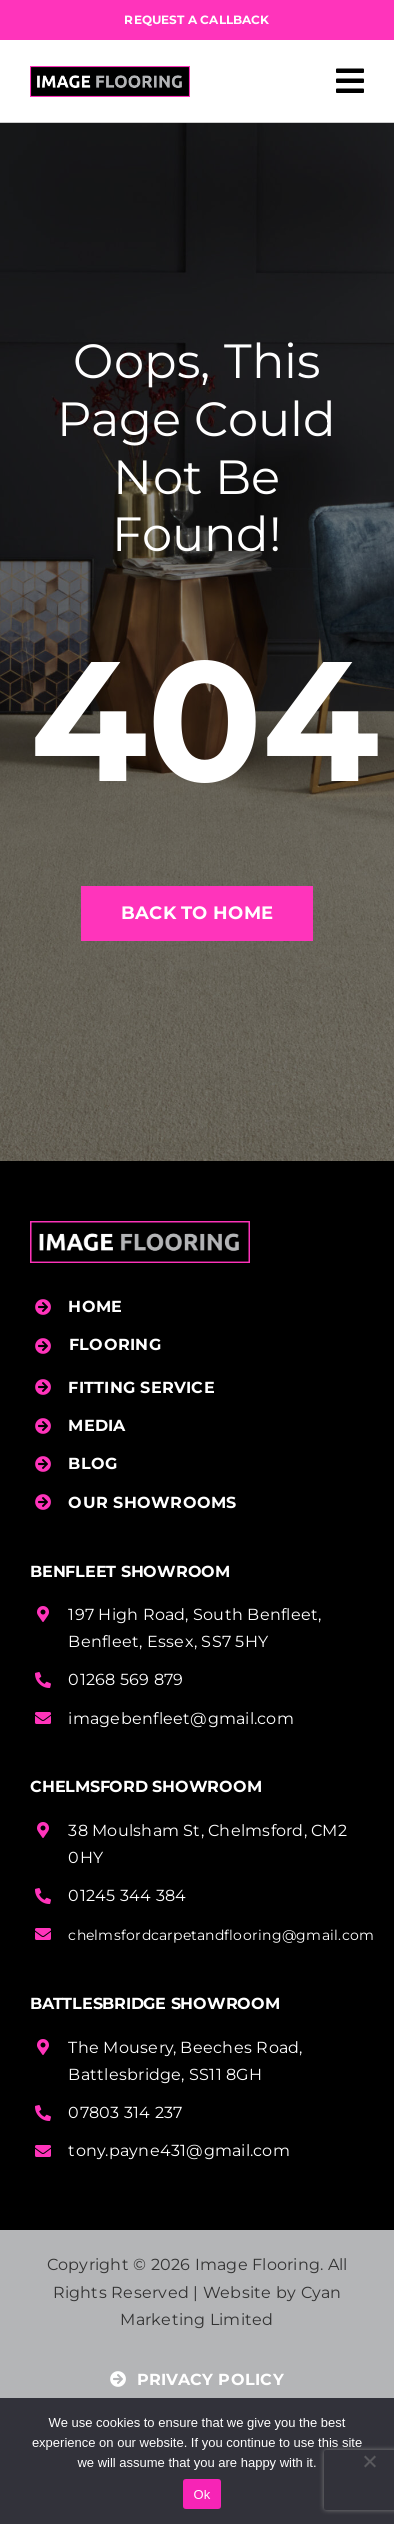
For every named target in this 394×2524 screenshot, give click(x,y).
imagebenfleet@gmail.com (181, 1718)
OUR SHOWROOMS (152, 1502)
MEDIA (96, 1425)
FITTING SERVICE (141, 1387)
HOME (95, 1306)
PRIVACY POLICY (197, 2379)
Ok (201, 2494)
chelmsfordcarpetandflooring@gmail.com (221, 1935)
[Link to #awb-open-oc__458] (350, 81)
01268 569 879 (125, 1679)
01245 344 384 (127, 1895)
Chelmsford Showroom (145, 1786)
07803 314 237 (125, 2112)
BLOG (92, 1463)
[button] (199, 1345)
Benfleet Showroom (130, 1571)
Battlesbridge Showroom (155, 2003)
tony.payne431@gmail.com (179, 2150)
